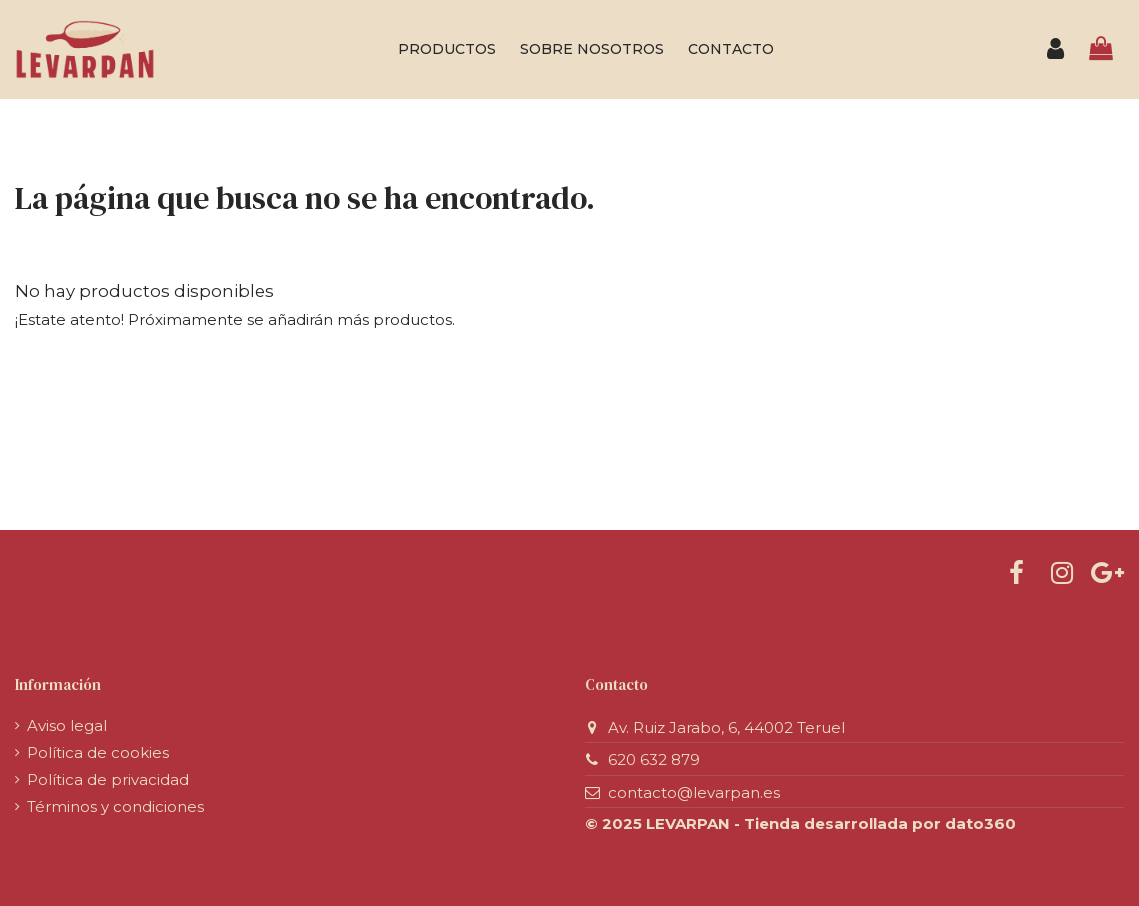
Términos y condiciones (115, 806)
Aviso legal (67, 725)
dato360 (980, 823)
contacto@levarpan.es (694, 792)
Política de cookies (98, 752)
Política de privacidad (108, 779)
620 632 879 (654, 759)
